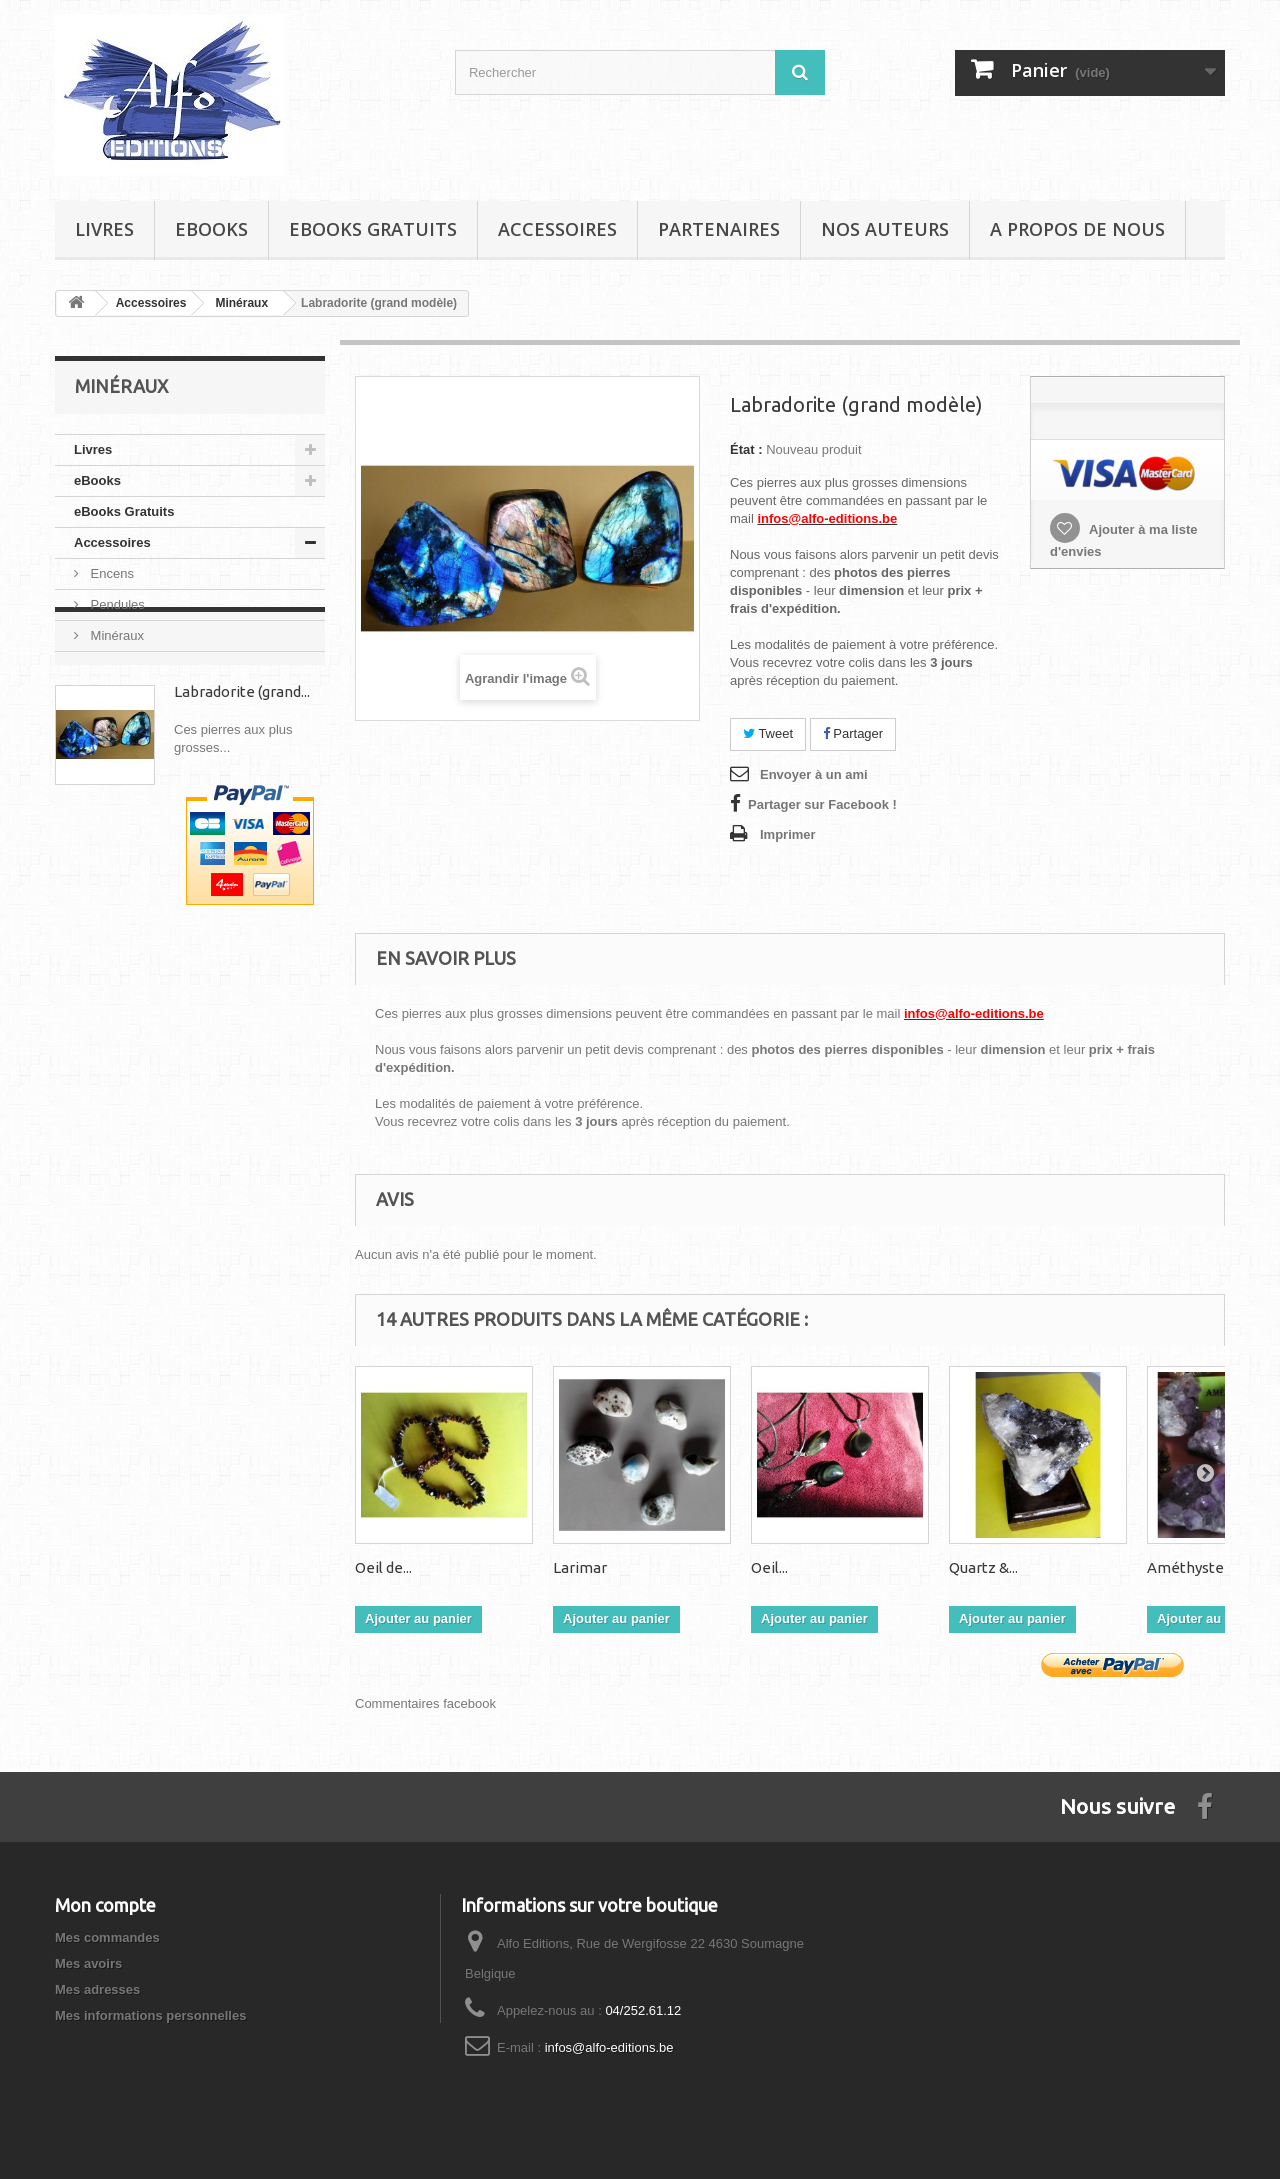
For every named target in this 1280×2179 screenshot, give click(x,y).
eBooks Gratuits (373, 229)
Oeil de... (383, 1567)
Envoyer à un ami (814, 774)
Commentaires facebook (425, 1703)
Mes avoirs (88, 1963)
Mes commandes (107, 1937)
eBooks (211, 229)
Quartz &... (983, 1567)
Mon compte (105, 1905)
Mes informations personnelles (150, 2015)
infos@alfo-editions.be (609, 2047)
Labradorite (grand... (242, 766)
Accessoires (557, 229)
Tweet (768, 733)
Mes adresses (97, 1989)
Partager (853, 733)
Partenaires (719, 229)
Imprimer (788, 834)
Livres (104, 229)
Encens (110, 573)
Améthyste (1185, 1567)
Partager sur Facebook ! (822, 804)
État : (746, 449)
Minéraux (115, 635)
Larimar (580, 1567)
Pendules (116, 604)
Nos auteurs (885, 229)
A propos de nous (1077, 229)
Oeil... (769, 1567)
